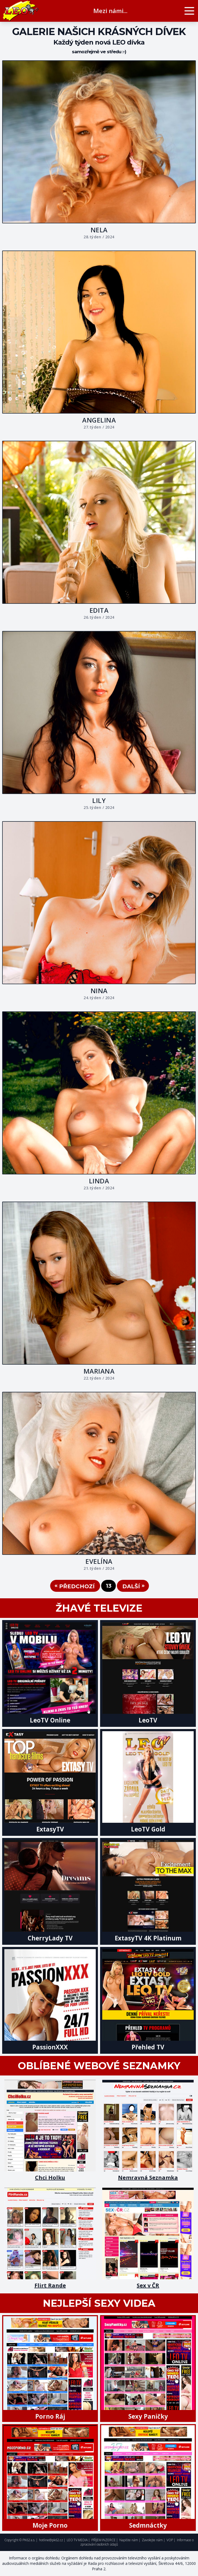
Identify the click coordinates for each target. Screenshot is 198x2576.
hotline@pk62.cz (51, 2540)
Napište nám (128, 2540)
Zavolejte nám (152, 2540)
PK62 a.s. (29, 2540)
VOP (170, 2540)
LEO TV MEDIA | (78, 2540)
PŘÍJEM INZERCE (103, 2540)
